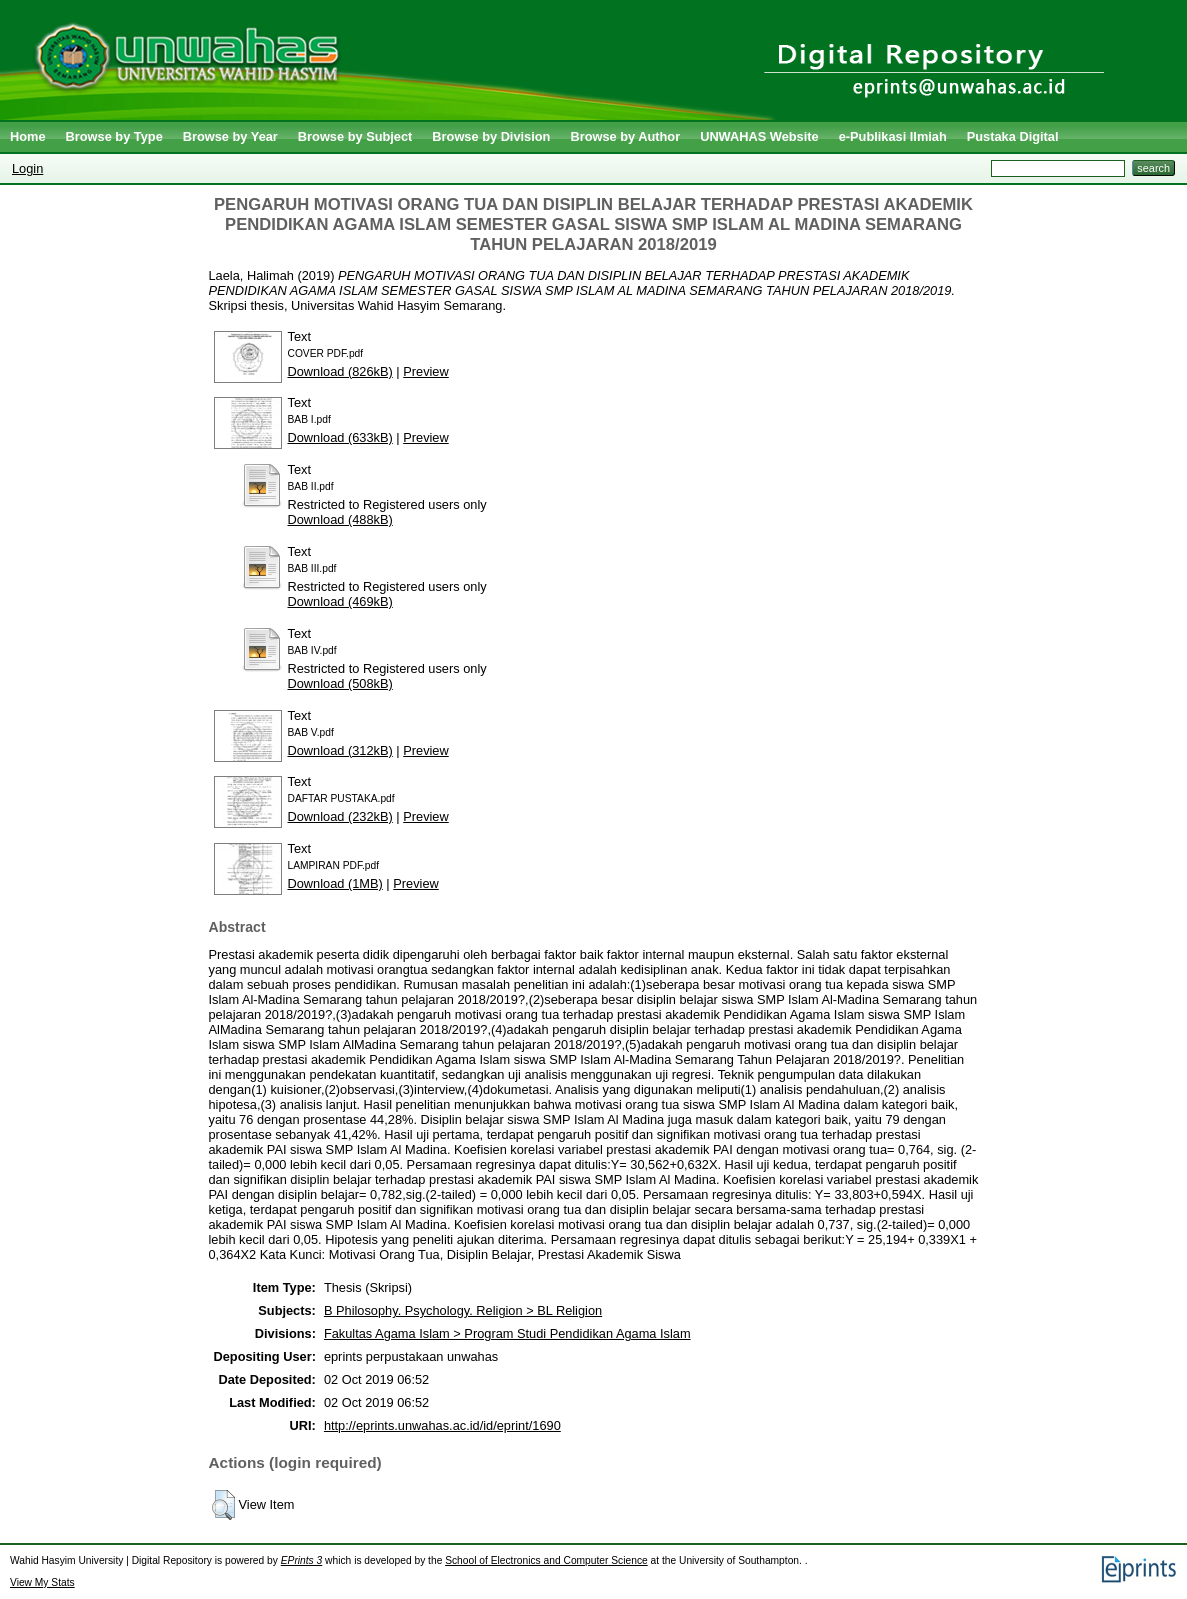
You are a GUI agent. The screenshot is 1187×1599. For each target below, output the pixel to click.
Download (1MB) (335, 883)
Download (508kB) (340, 683)
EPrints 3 (302, 1560)
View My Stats (42, 1582)
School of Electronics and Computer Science (546, 1560)
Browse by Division (491, 136)
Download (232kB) (340, 816)
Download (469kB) (340, 601)
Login (27, 168)
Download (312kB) (340, 750)
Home (28, 136)
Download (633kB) (340, 437)
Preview (426, 371)
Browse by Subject (355, 136)
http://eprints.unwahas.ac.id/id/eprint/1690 (442, 1425)
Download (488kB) (340, 519)
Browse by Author (625, 136)
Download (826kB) (340, 371)
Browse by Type (114, 136)
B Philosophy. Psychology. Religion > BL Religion (463, 1310)
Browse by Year (230, 136)
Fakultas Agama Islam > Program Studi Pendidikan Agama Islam (507, 1333)
